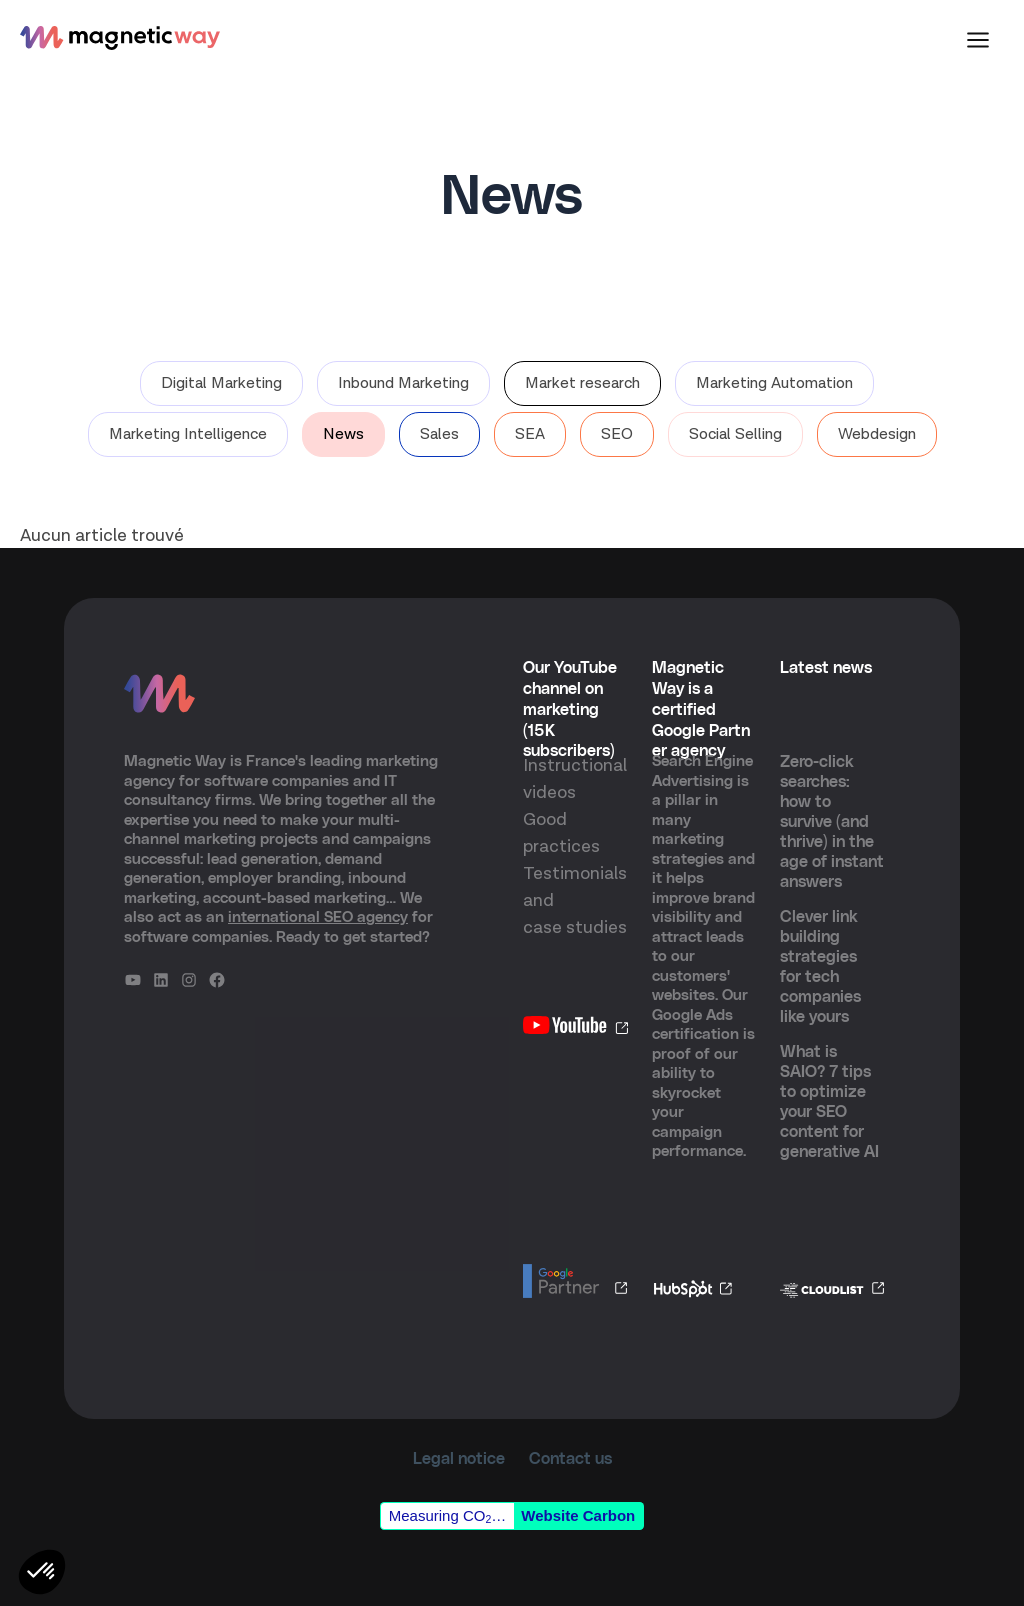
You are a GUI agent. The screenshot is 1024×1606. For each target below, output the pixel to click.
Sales (439, 434)
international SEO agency (318, 917)
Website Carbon (578, 1515)
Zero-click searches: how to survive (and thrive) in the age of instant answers (832, 822)
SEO (617, 434)
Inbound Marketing (403, 383)
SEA (530, 434)
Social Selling (735, 434)
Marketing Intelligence (188, 434)
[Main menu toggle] (977, 40)
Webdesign (877, 434)
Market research (582, 383)
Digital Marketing (221, 383)
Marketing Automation (774, 383)
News (343, 434)
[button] (42, 1572)
